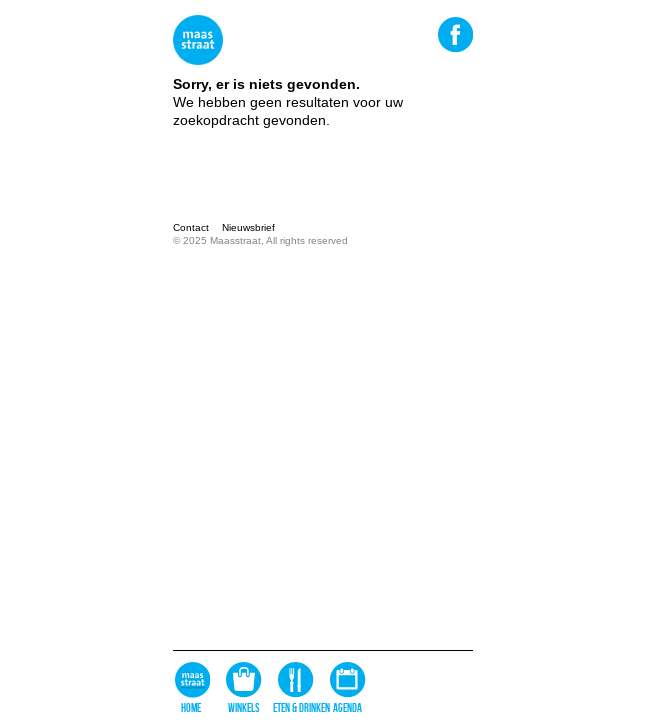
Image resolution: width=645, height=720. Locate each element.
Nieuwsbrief (248, 227)
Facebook (454, 33)
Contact (191, 227)
